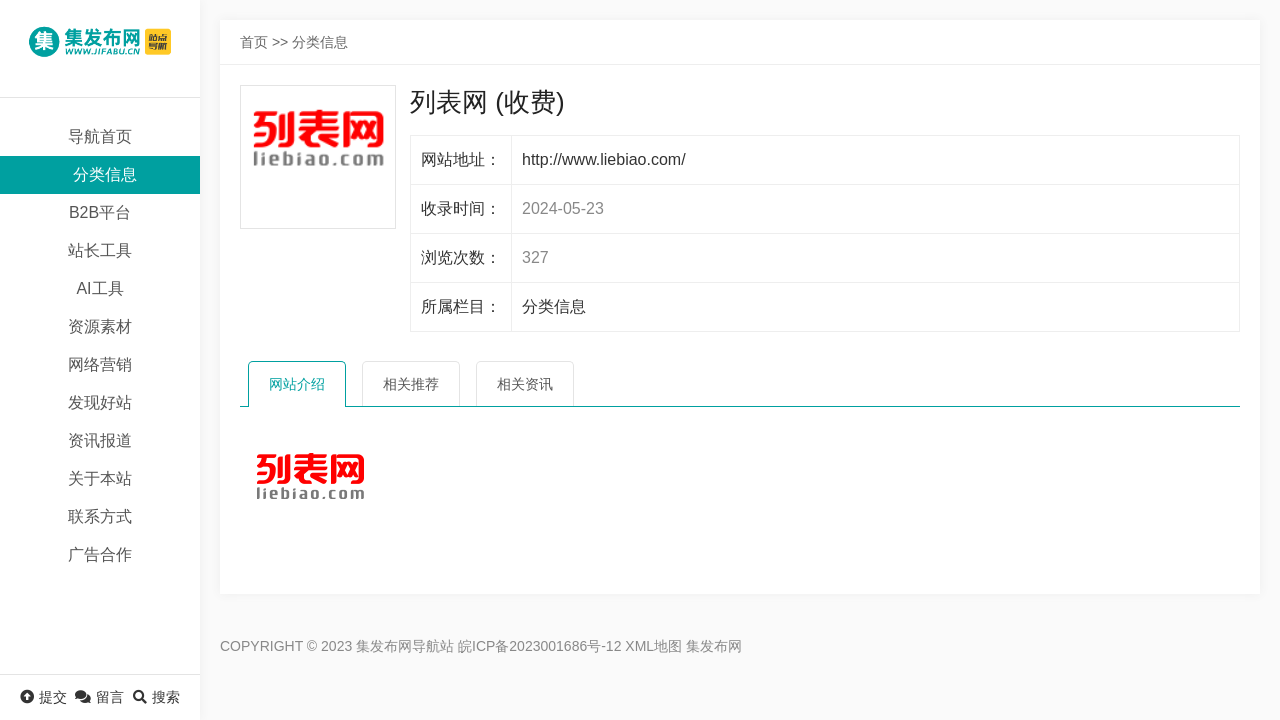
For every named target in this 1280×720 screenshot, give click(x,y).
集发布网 (714, 646)
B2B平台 (100, 212)
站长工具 (100, 250)
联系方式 (100, 516)
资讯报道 (100, 440)
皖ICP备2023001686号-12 (539, 646)
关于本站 (100, 478)
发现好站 (100, 402)
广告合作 (100, 554)
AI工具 (99, 288)
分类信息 (105, 174)
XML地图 (653, 646)
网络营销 (100, 364)
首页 (254, 42)
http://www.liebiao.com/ (604, 159)
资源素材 (100, 326)
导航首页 (100, 136)
